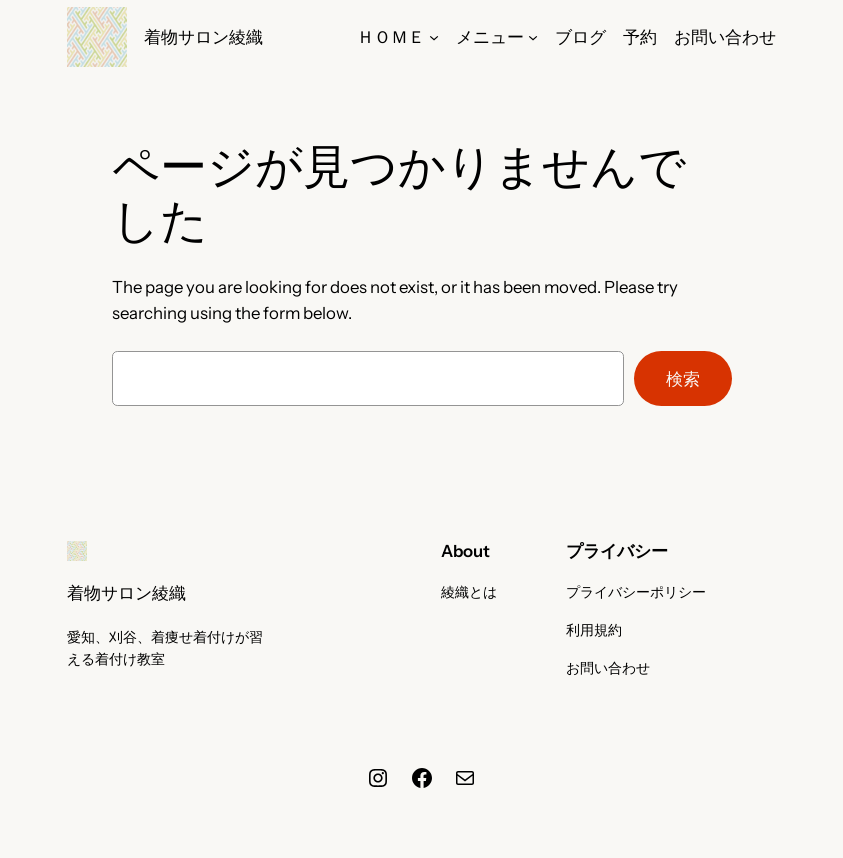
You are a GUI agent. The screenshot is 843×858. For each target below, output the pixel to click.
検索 (683, 379)
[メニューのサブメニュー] (533, 37)
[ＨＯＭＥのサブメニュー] (434, 37)
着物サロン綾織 (203, 37)
